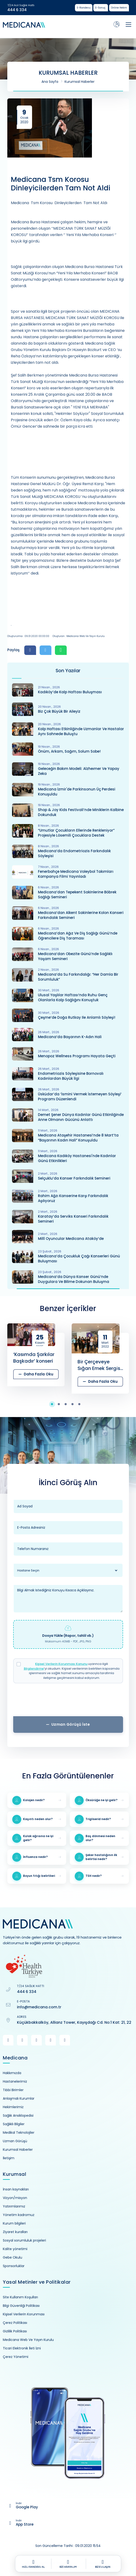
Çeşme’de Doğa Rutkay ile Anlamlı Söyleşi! (76, 1017)
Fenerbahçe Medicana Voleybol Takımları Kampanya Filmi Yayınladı (75, 874)
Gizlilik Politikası (15, 2331)
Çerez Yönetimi (15, 2356)
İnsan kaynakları (16, 2189)
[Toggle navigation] (128, 24)
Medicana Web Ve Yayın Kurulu (28, 2339)
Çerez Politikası (15, 2322)
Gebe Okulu (12, 2257)
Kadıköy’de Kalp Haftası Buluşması (70, 691)
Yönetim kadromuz (18, 2214)
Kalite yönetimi (15, 2249)
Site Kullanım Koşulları (20, 2297)
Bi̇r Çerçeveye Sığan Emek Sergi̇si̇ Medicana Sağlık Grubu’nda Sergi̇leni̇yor (99, 1365)
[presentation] (68, 1701)
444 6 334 (17, 10)
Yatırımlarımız (14, 2206)
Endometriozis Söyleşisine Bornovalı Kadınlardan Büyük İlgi (70, 1076)
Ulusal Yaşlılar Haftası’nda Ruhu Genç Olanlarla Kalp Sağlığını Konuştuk (72, 997)
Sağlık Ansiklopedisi (18, 2115)
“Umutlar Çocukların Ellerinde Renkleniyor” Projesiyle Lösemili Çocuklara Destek (76, 833)
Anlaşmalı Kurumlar (18, 2098)
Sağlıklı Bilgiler (14, 2124)
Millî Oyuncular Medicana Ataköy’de (71, 1238)
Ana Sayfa (49, 81)
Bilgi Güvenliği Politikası (21, 2305)
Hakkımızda (12, 2073)
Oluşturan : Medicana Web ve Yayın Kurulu (79, 636)
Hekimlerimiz (13, 2107)
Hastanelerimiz (15, 2081)
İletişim (8, 2158)
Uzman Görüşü (15, 2141)
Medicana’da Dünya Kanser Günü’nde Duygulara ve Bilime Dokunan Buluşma (73, 1279)
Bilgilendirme (34, 1668)
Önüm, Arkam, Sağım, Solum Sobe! (69, 751)
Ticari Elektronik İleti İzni (22, 2348)
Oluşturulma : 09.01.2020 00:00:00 (28, 636)
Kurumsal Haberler (80, 81)
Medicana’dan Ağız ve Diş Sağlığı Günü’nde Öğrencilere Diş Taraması (77, 936)
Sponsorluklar (14, 2266)
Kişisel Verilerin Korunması (24, 2314)
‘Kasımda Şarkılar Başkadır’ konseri (33, 1357)
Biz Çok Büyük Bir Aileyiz (59, 711)
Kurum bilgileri (14, 2223)
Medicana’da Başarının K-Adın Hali (70, 1036)
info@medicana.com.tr (39, 2007)
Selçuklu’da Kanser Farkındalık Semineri (74, 1178)
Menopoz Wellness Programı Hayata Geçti (76, 1055)
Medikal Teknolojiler (18, 2132)
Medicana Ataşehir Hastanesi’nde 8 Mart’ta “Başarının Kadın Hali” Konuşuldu (78, 1138)
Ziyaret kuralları (15, 2231)
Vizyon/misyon (15, 2197)
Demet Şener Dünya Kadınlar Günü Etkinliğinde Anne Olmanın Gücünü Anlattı (81, 1117)
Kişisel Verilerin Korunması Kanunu (61, 1664)
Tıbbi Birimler (13, 2090)
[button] (54, 1404)
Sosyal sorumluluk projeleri (24, 2240)
